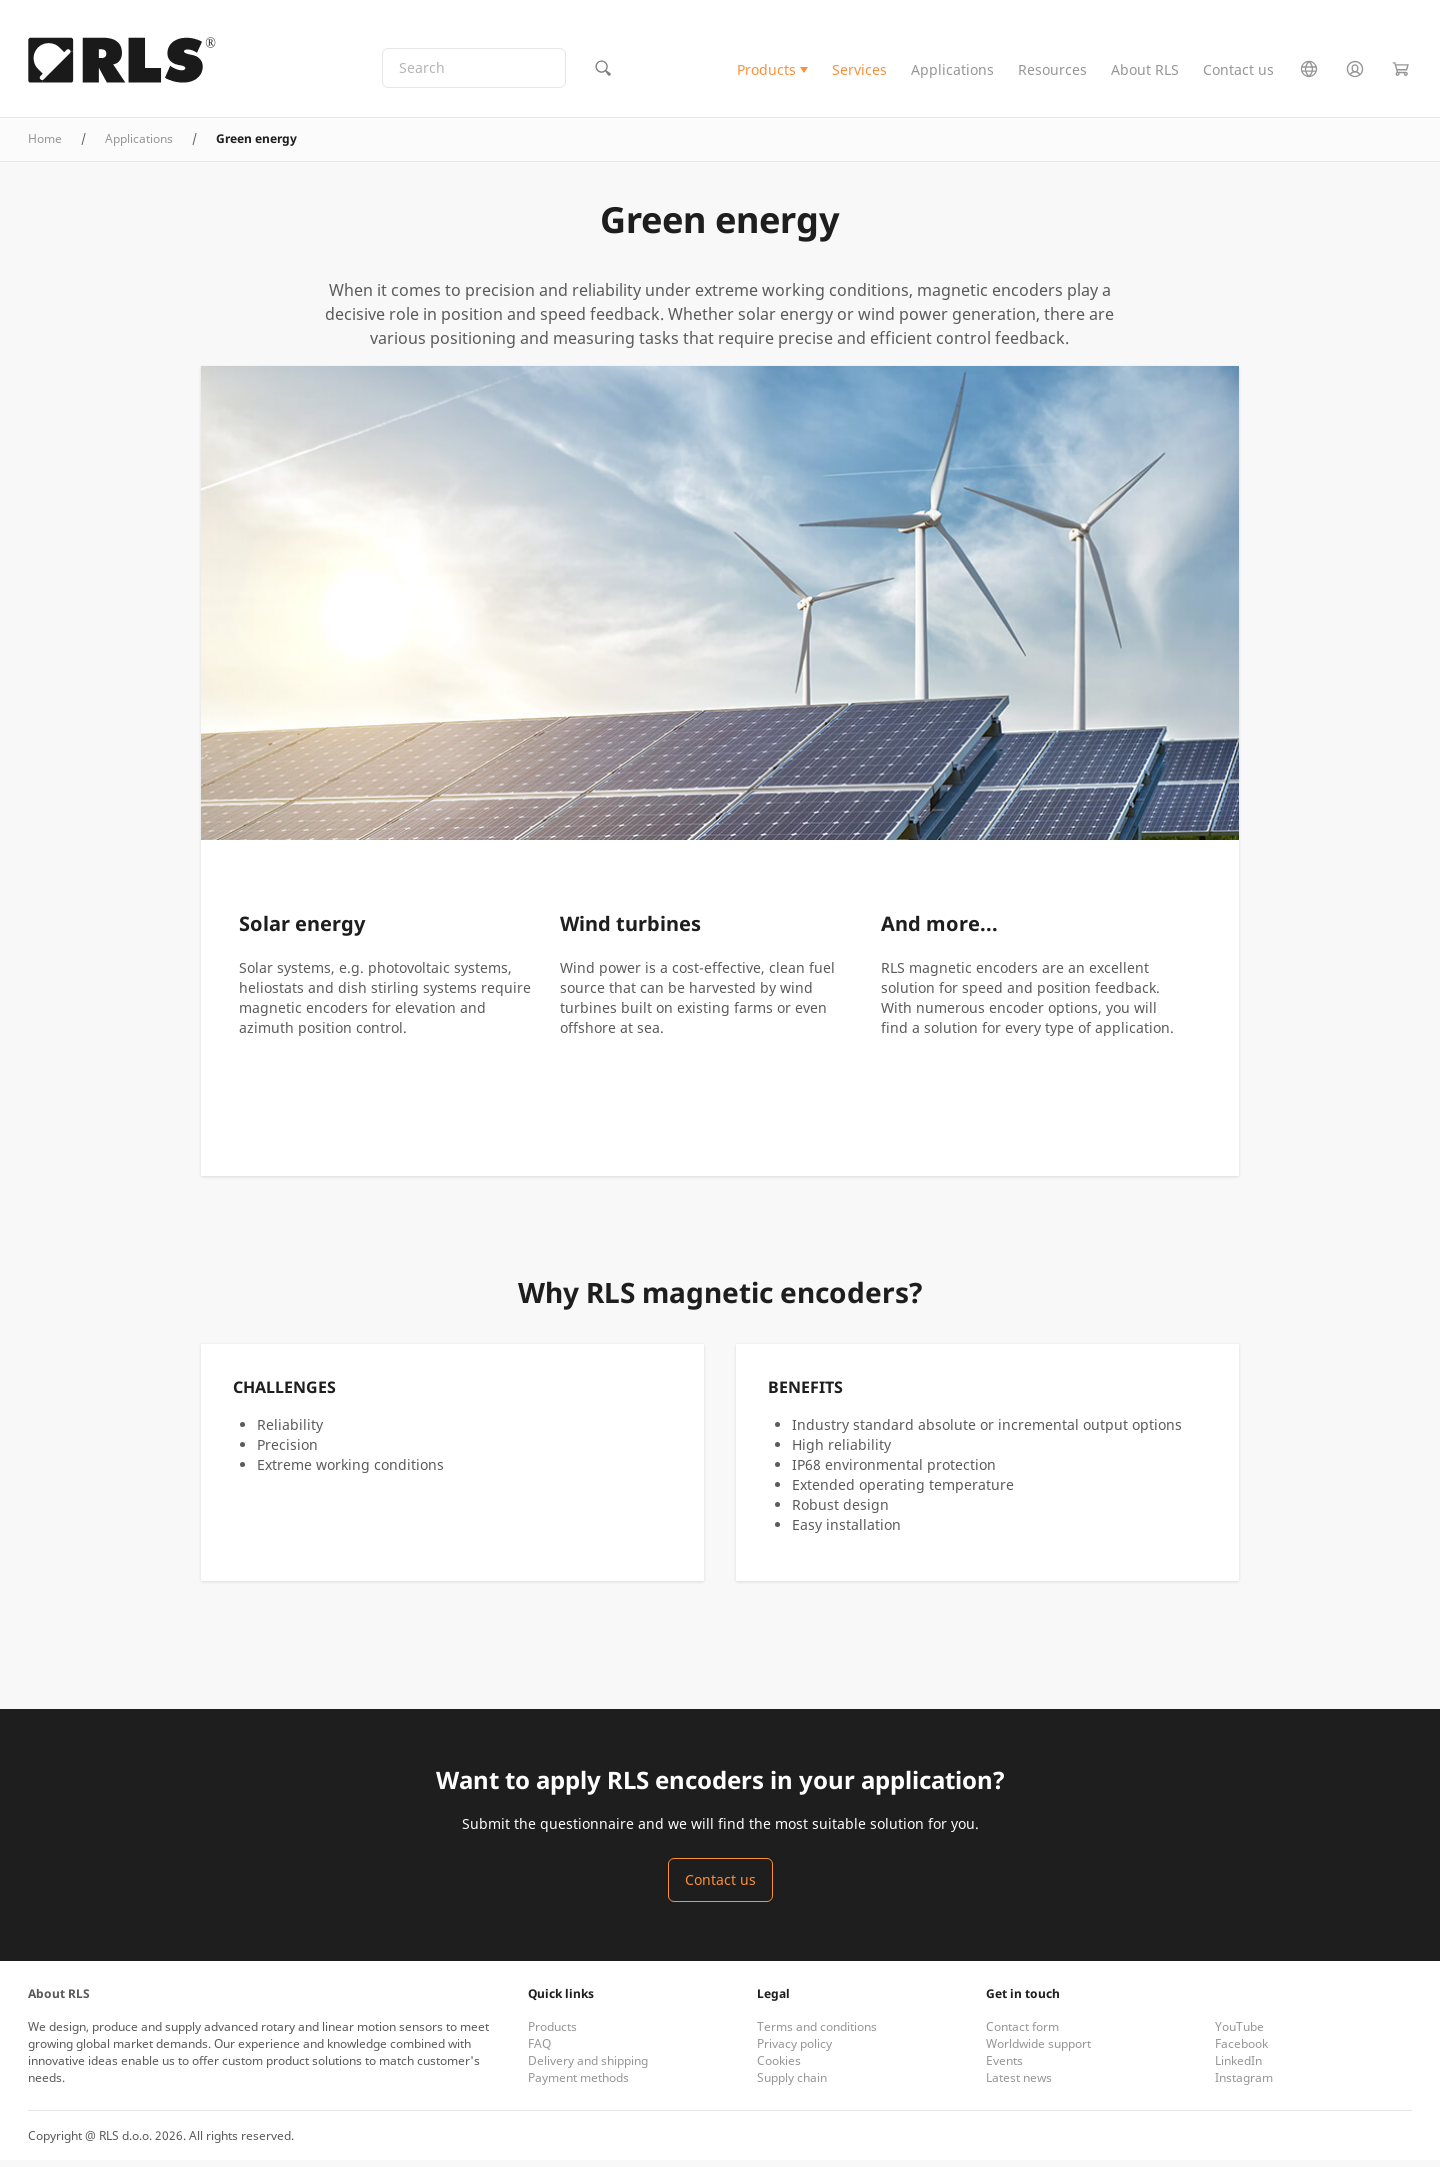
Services (859, 73)
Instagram (1244, 2084)
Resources (1052, 73)
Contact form (1022, 2033)
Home (45, 145)
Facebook (1241, 2050)
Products (766, 73)
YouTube (1239, 2033)
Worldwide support (1038, 2050)
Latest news (1019, 2084)
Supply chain (792, 2084)
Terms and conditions (817, 2033)
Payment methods (578, 2084)
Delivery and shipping (588, 2067)
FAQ (539, 2050)
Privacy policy (794, 2050)
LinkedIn (1238, 2067)
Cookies (779, 2067)
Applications (952, 73)
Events (1004, 2067)
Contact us (1238, 73)
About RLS (1145, 73)
